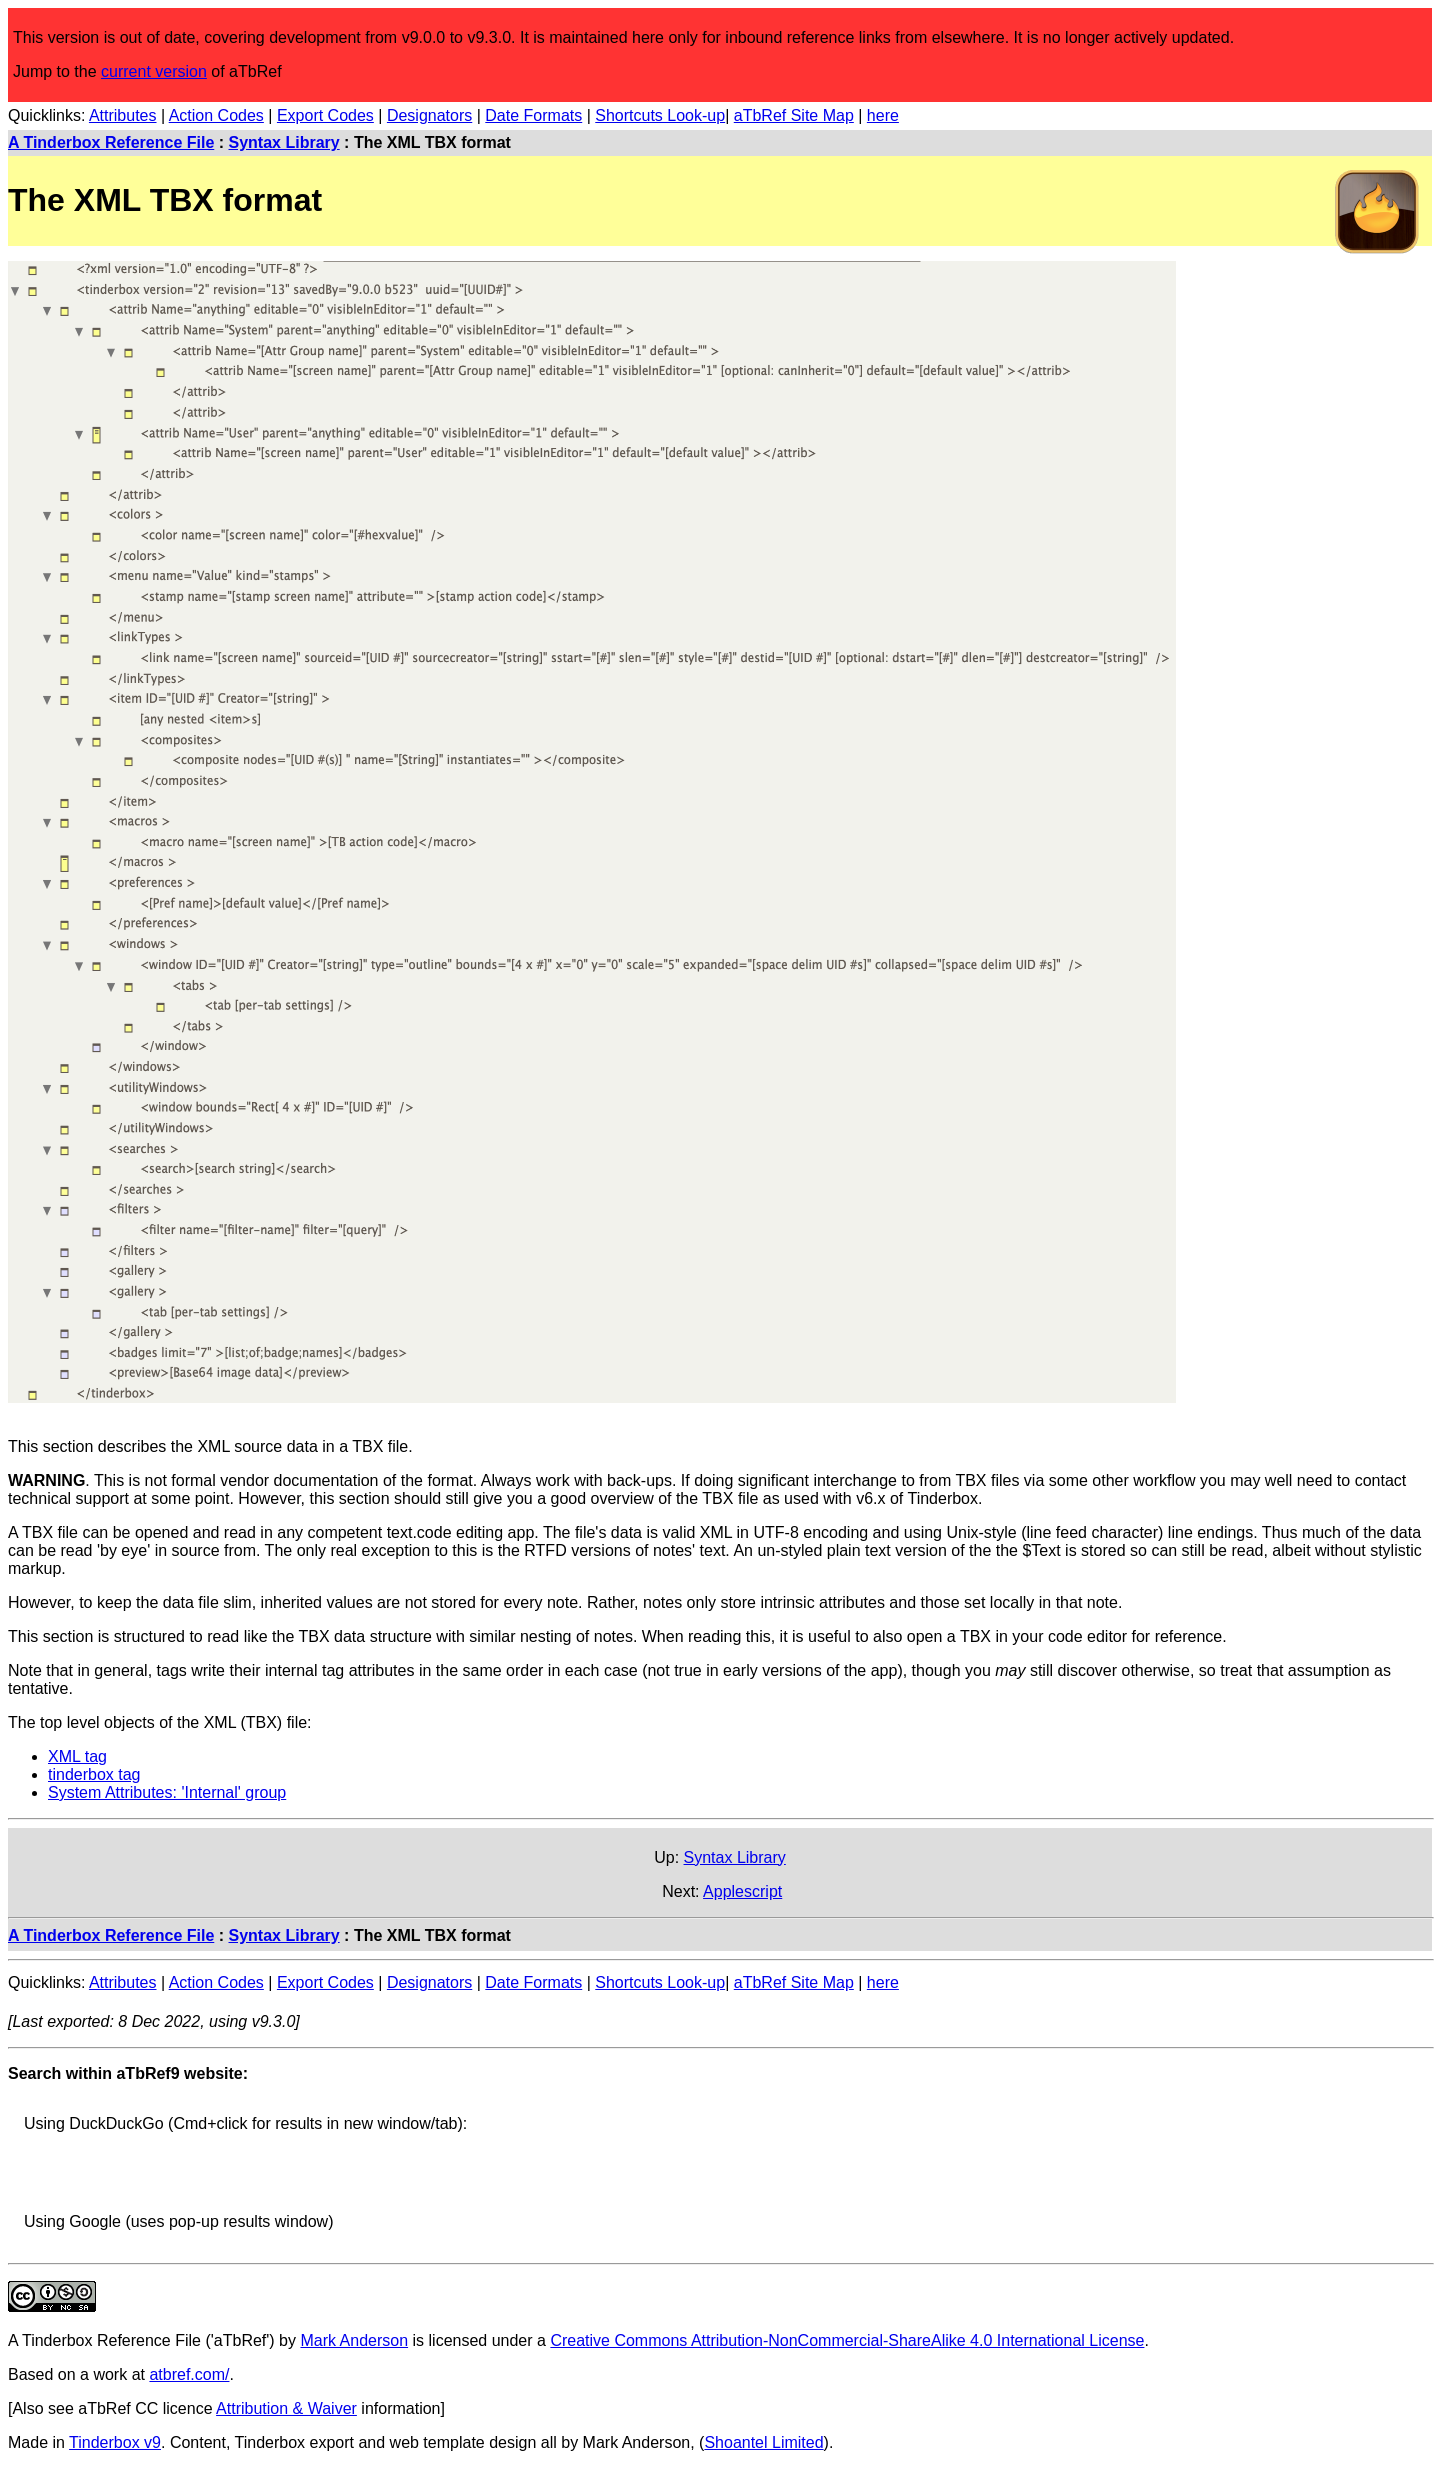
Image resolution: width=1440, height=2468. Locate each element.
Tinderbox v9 (115, 2442)
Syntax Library (284, 142)
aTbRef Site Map (794, 115)
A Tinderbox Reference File (111, 142)
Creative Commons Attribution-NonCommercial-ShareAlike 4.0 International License (847, 2340)
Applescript (742, 1891)
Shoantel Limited (763, 2442)
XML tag (77, 1756)
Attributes (123, 115)
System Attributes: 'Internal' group (167, 1792)
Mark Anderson (354, 2340)
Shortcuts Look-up (660, 115)
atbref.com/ (189, 2374)
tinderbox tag (94, 1774)
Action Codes (216, 115)
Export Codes (325, 115)
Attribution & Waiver (286, 2408)
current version (154, 71)
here (883, 115)
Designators (429, 115)
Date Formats (533, 115)
